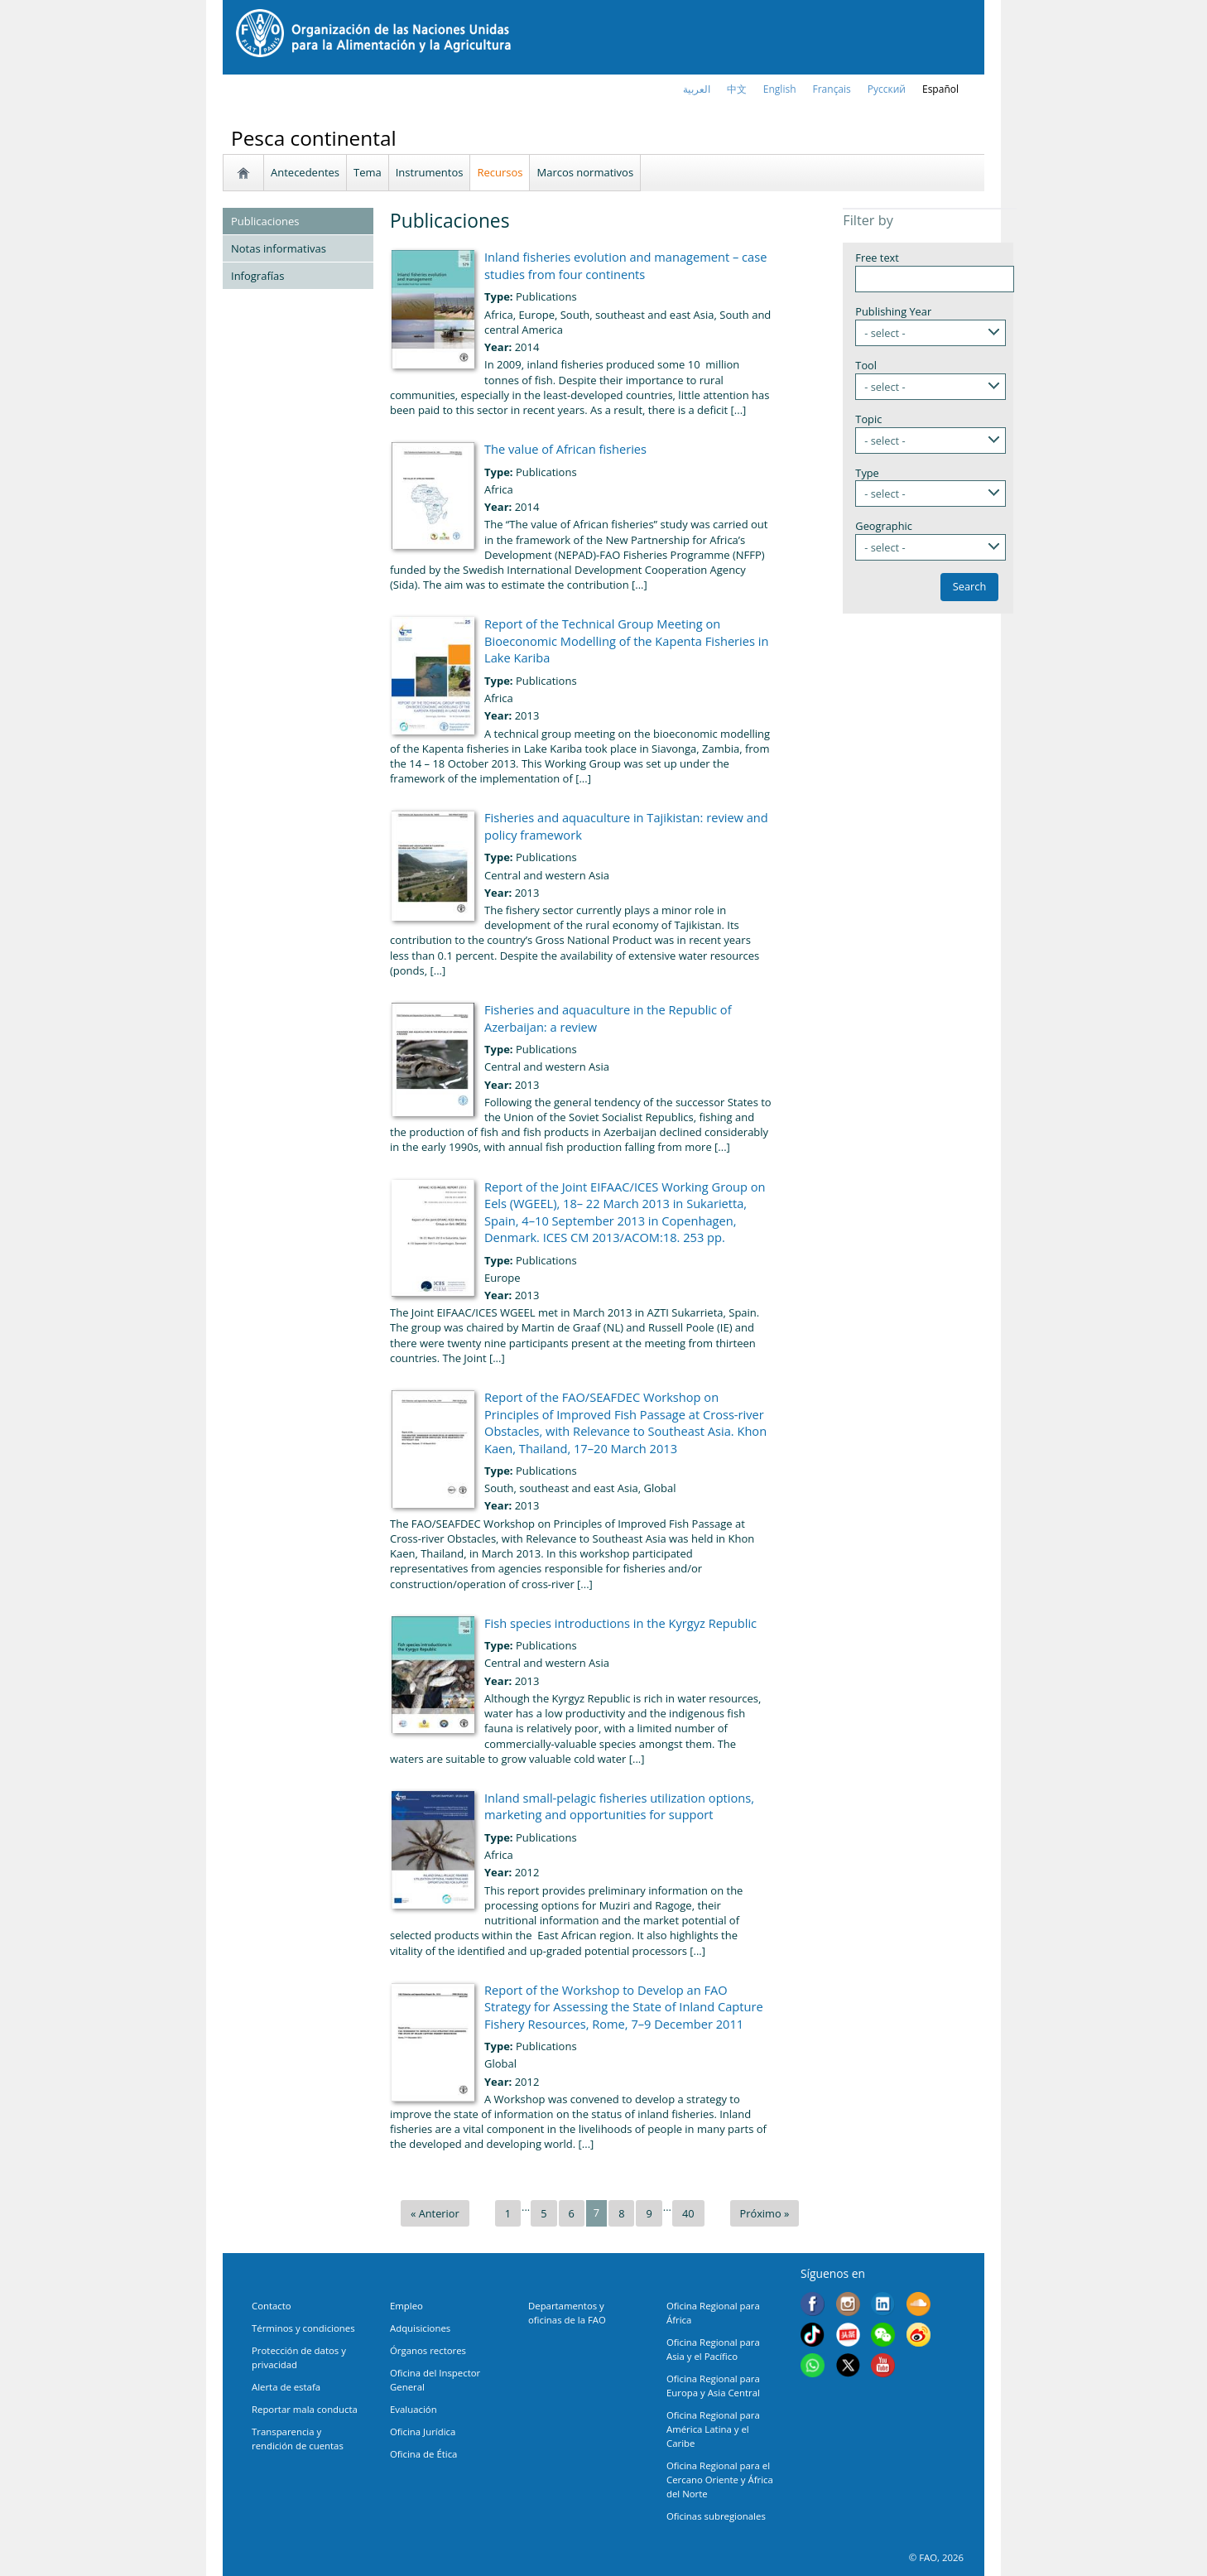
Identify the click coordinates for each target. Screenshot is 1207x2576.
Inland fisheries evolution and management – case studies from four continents (625, 265)
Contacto (271, 2305)
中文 (737, 89)
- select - (884, 332)
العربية (696, 89)
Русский (887, 89)
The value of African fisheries (565, 449)
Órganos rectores (428, 2350)
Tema (367, 172)
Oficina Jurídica (422, 2431)
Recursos (499, 172)
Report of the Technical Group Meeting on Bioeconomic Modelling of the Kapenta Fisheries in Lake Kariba (626, 640)
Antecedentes (305, 172)
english (779, 89)
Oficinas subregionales (716, 2516)
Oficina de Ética (423, 2454)
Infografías (257, 275)
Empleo (406, 2305)
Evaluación (413, 2409)
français (832, 89)
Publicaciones (265, 221)
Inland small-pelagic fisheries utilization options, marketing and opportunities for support (619, 1805)
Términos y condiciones (303, 2328)
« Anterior (435, 2213)
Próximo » (765, 2213)
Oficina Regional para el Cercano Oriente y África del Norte (719, 2479)
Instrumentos (430, 172)
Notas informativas (278, 248)
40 (688, 2213)
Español (940, 89)
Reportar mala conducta (305, 2409)
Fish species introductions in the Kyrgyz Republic (620, 1623)
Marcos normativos (584, 172)
